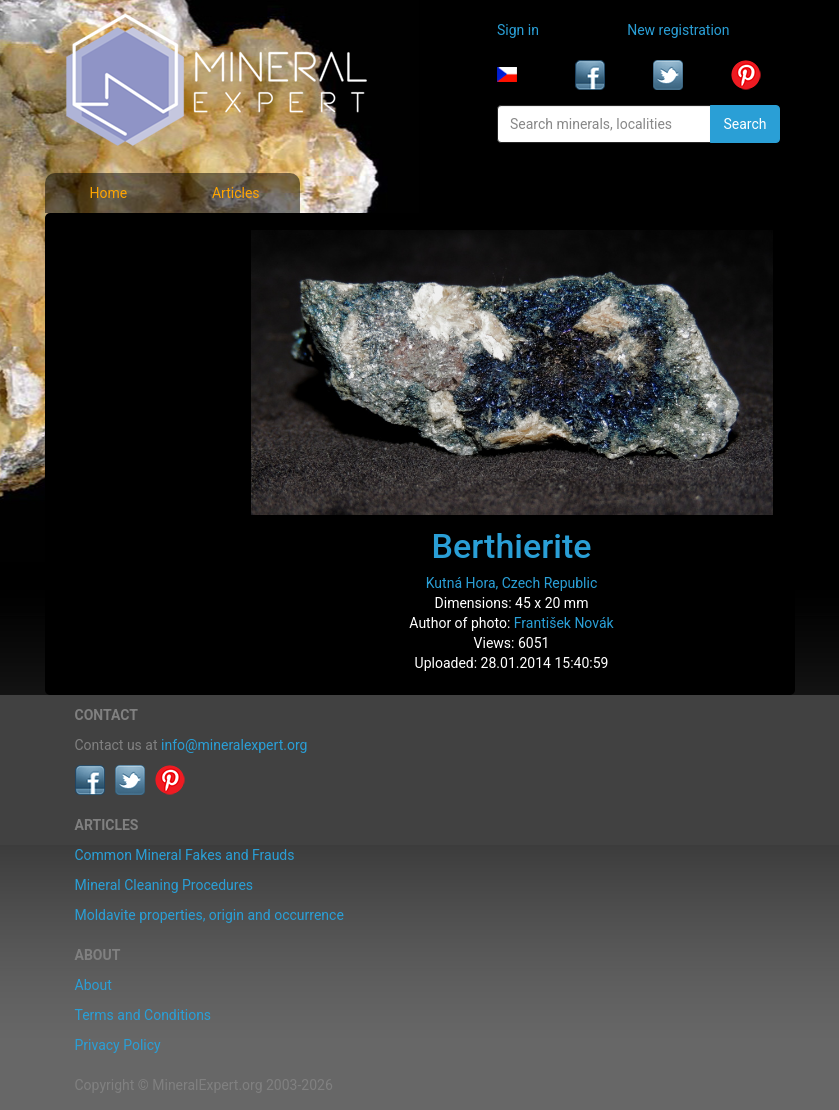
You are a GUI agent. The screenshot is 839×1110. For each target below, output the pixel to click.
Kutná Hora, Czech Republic (512, 583)
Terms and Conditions (143, 1015)
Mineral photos (127, 240)
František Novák (564, 623)
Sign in (518, 30)
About (93, 985)
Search (744, 124)
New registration (678, 30)
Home (108, 193)
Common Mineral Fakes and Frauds (185, 855)
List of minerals (128, 284)
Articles (236, 193)
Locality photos (128, 328)
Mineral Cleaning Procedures (164, 885)
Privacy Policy (118, 1045)
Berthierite (512, 546)
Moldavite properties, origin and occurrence (209, 915)
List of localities (129, 372)
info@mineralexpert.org (234, 745)
